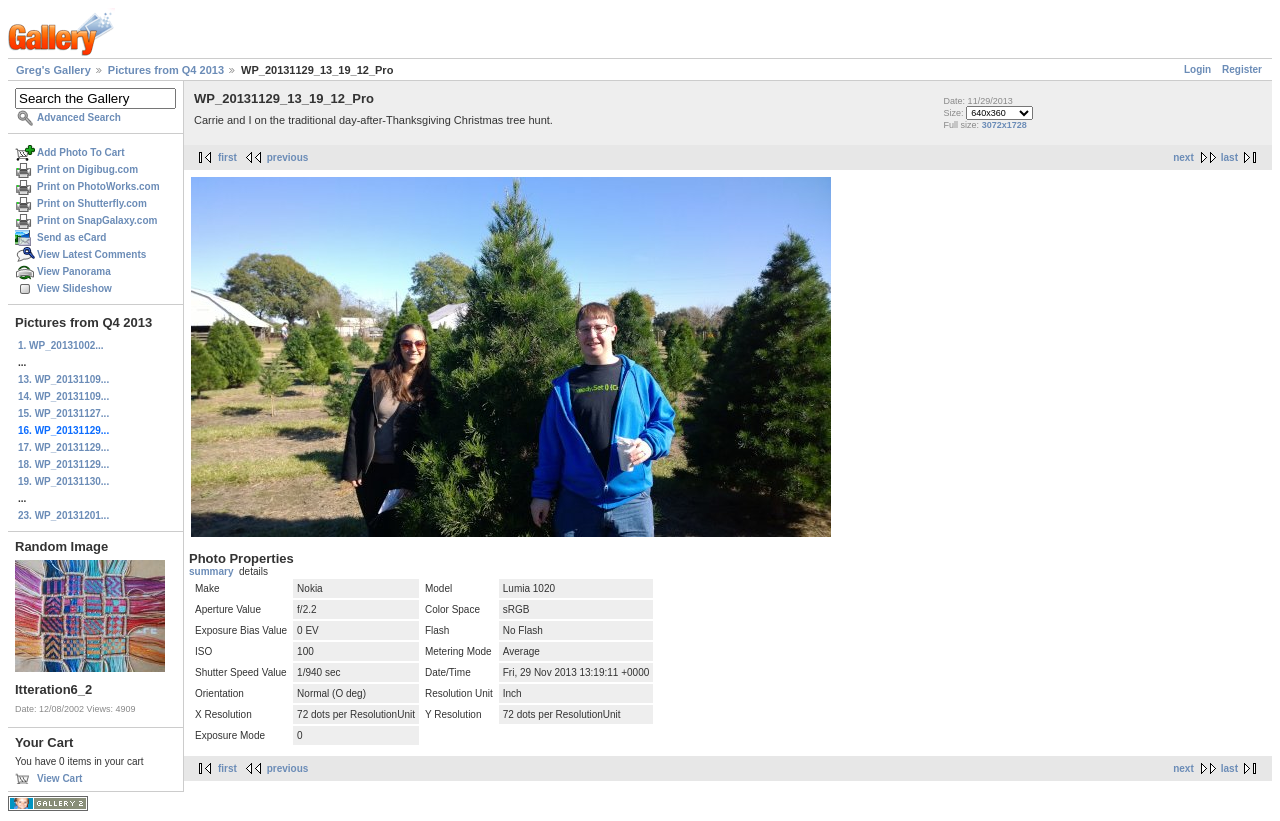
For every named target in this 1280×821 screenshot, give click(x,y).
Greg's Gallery (53, 70)
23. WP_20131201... (63, 515)
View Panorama (74, 271)
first (227, 157)
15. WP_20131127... (63, 413)
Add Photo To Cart (81, 152)
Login (1197, 69)
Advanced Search (79, 117)
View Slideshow (74, 288)
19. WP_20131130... (63, 481)
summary (211, 571)
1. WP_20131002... (61, 345)
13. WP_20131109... (63, 379)
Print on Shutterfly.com (92, 203)
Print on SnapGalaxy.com (97, 220)
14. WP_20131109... (63, 396)
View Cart (59, 778)
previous (288, 157)
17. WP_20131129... (63, 447)
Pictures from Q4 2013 (166, 70)
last (1229, 157)
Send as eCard (71, 237)
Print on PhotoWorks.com (98, 186)
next (1183, 157)
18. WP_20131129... (63, 464)
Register (1242, 69)
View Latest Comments (91, 254)
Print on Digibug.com (87, 169)
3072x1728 (1004, 125)
